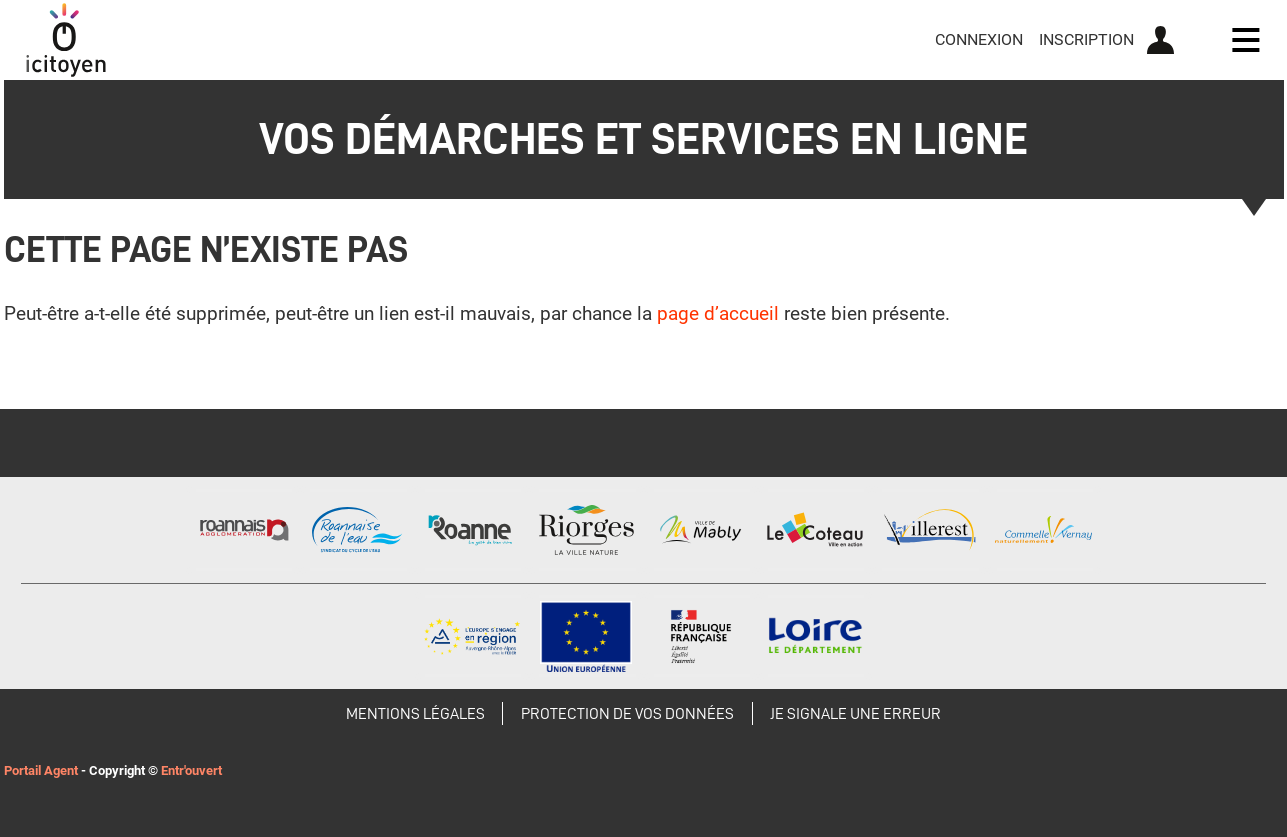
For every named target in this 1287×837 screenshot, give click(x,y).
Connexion (979, 39)
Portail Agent (41, 770)
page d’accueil (718, 313)
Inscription (1086, 39)
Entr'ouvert (191, 770)
